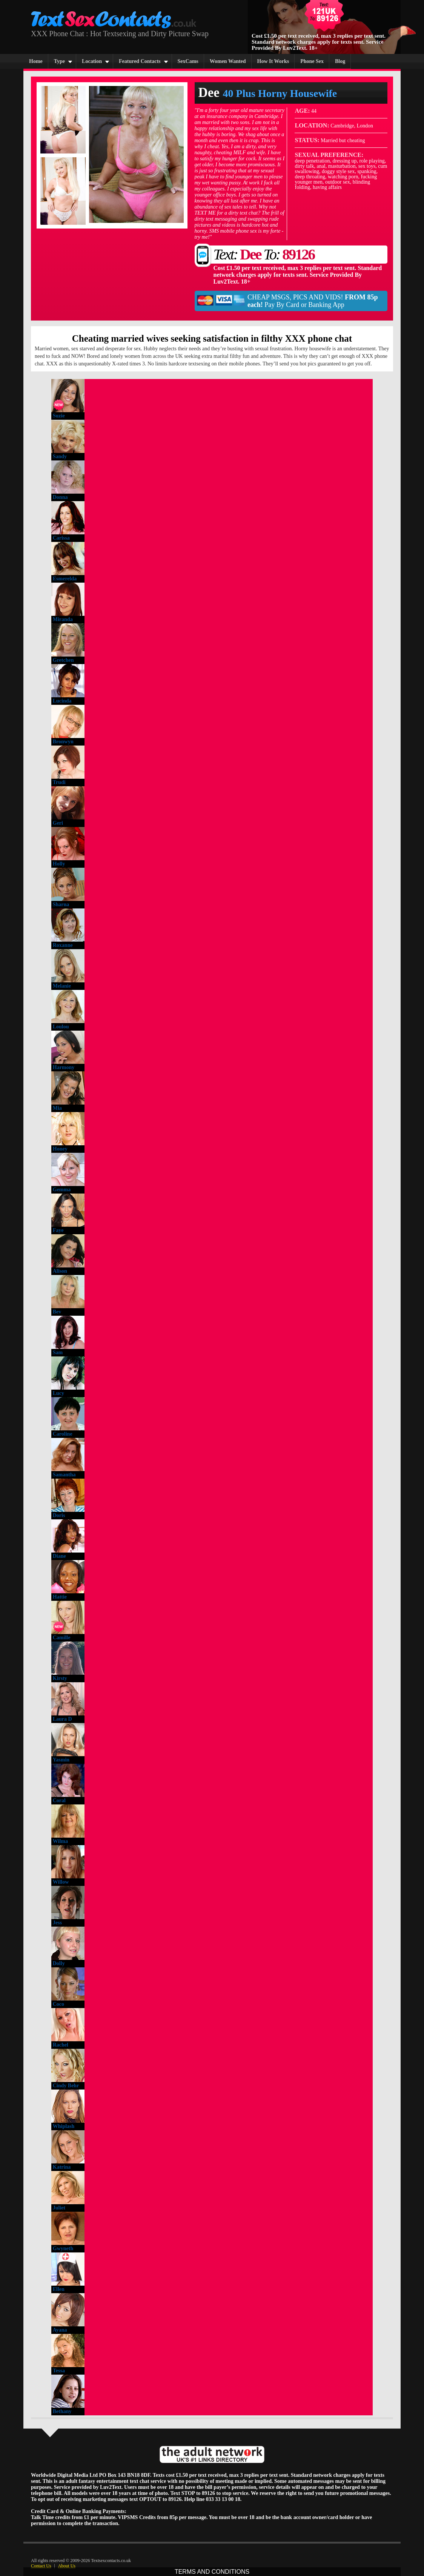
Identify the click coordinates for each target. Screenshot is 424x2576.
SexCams (188, 61)
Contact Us (41, 2565)
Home (36, 61)
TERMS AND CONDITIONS (212, 2571)
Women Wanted (228, 61)
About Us (66, 2565)
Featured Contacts (140, 61)
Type (59, 61)
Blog (340, 61)
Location (92, 61)
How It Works (273, 61)
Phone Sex (312, 61)
